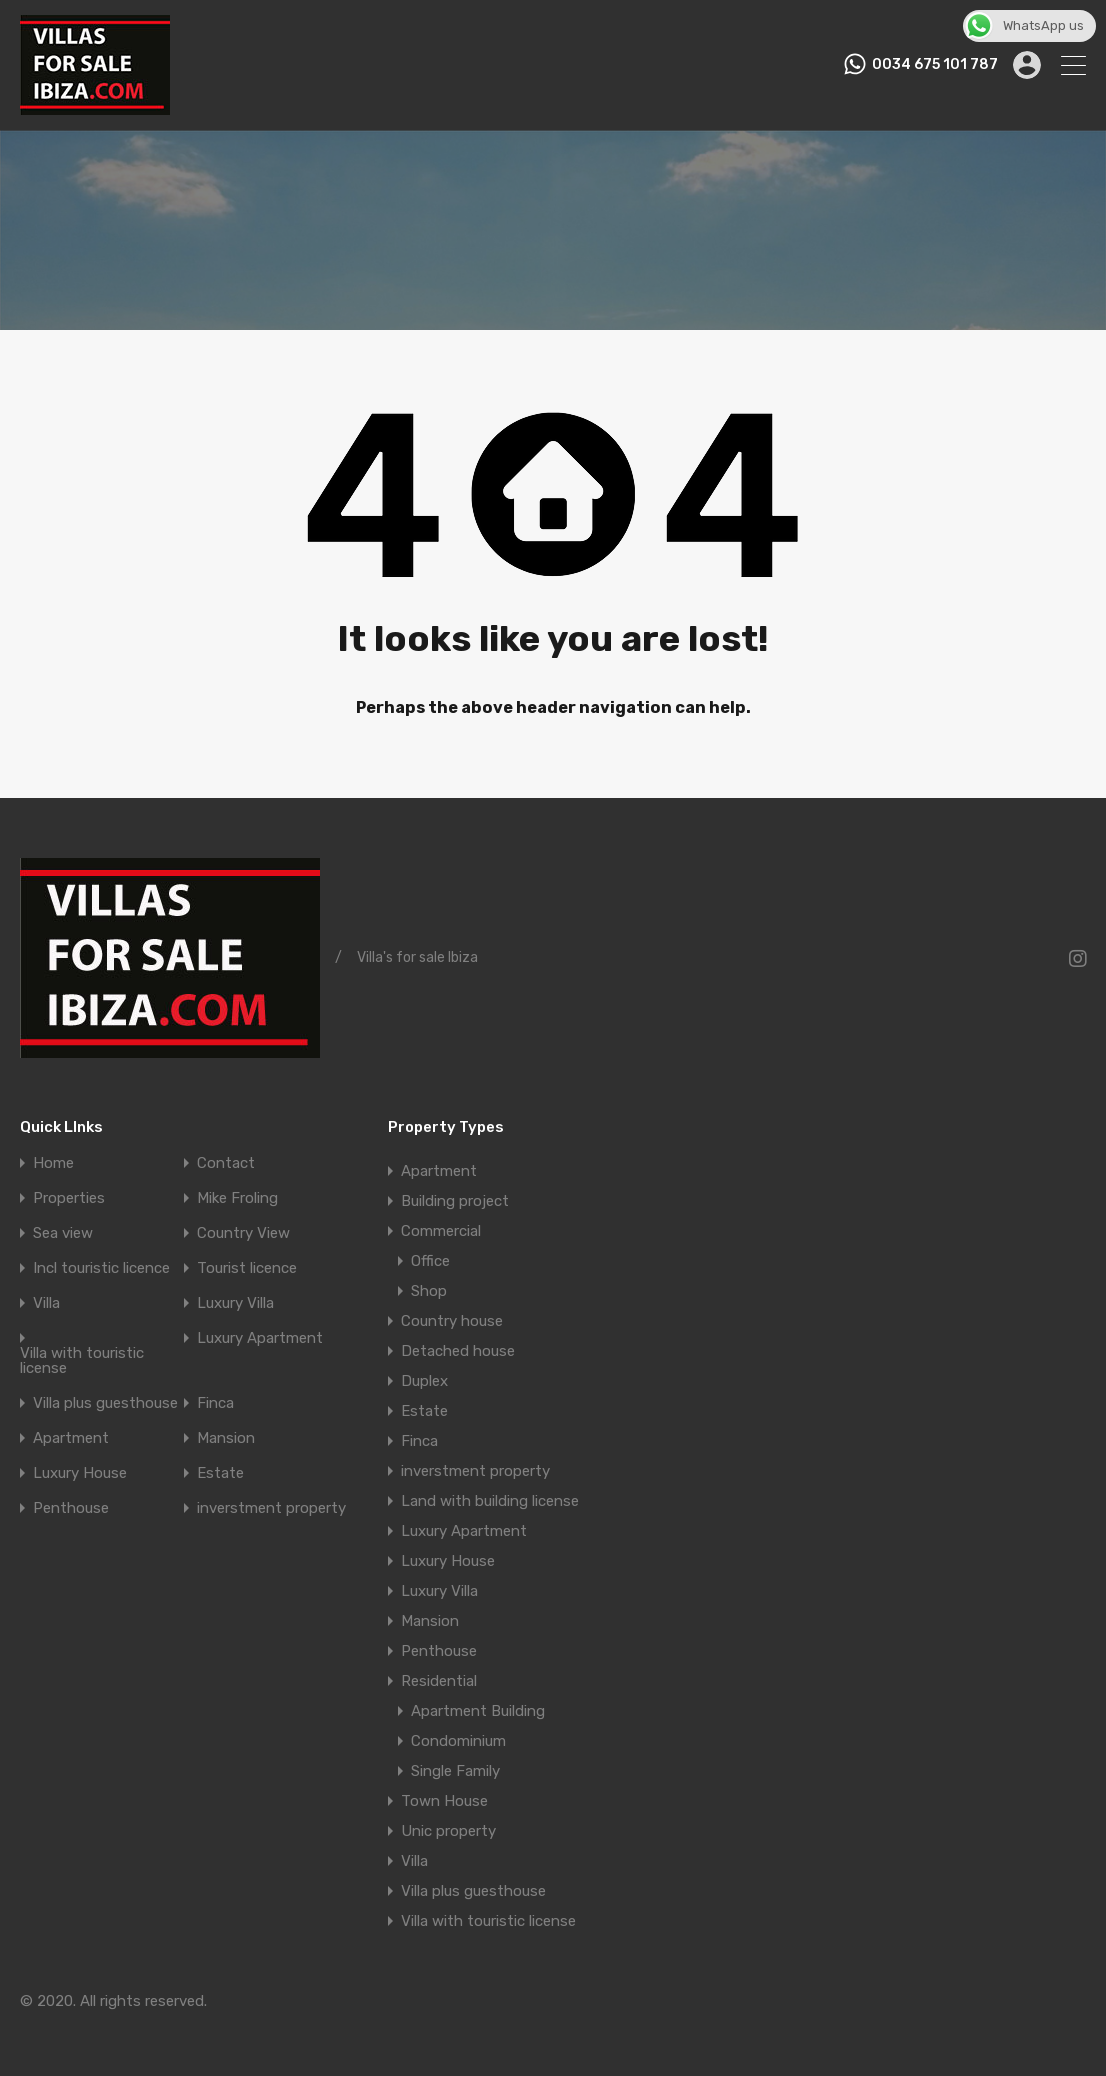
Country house (452, 1321)
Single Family (455, 1771)
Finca (215, 1403)
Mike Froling (237, 1198)
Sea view (63, 1233)
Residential (439, 1681)
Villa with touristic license (82, 1361)
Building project (455, 1201)
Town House (444, 1801)
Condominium (458, 1741)
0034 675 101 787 (935, 65)
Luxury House (80, 1473)
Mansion (226, 1438)
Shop (429, 1291)
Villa (46, 1303)
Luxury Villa (235, 1303)
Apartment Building (478, 1711)
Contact (226, 1163)
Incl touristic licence (101, 1268)
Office (430, 1261)
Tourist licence (247, 1268)
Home (53, 1163)
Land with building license (490, 1501)
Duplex (424, 1381)
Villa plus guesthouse (105, 1403)
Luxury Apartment (260, 1338)
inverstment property (271, 1508)
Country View (243, 1233)
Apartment (71, 1438)
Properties (69, 1198)
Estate (220, 1473)
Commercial (441, 1231)
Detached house (458, 1351)
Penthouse (71, 1508)
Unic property (448, 1831)
